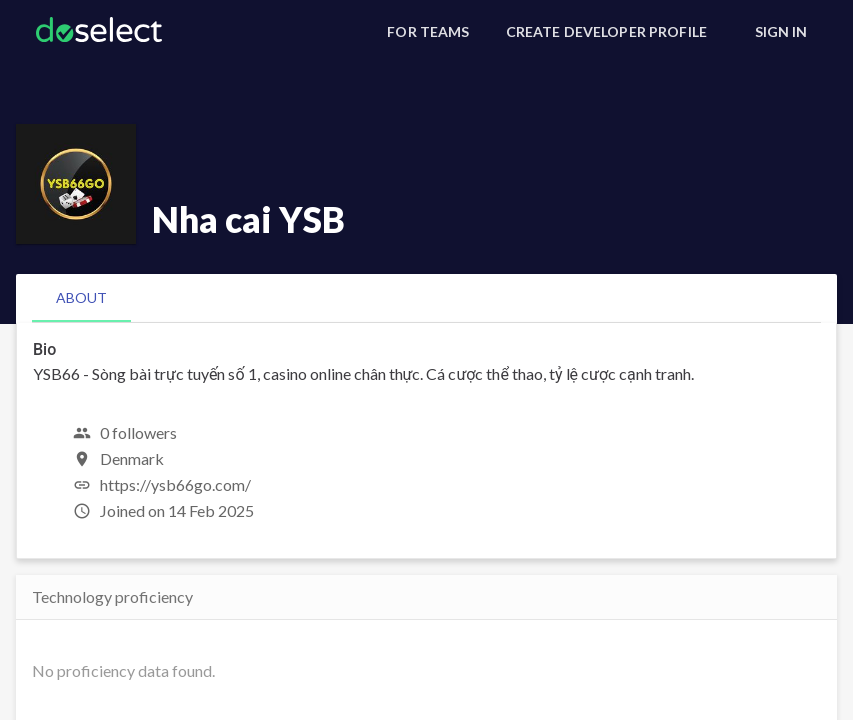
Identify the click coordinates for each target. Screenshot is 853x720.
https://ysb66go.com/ (175, 484)
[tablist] (426, 298)
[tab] (81, 298)
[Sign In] (781, 32)
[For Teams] (428, 32)
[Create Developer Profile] (606, 32)
